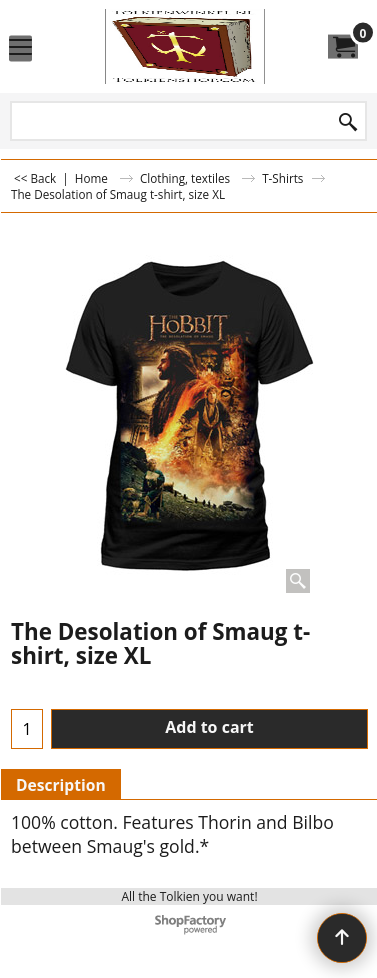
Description (61, 785)
